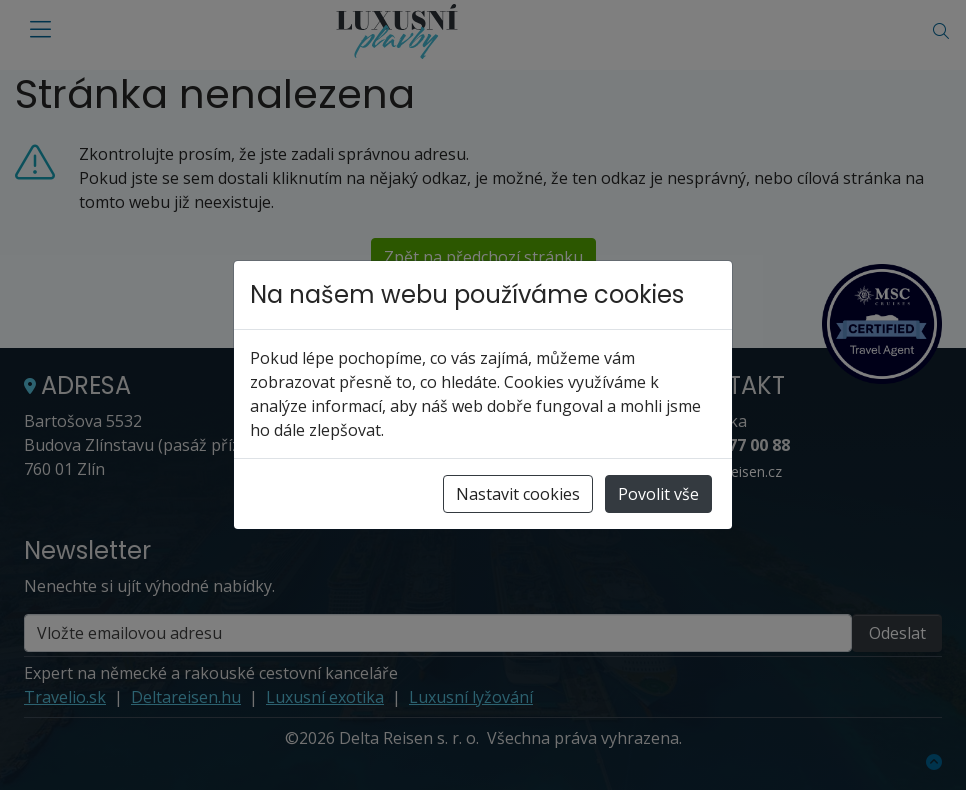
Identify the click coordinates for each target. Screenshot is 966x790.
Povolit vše (658, 494)
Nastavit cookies (518, 494)
